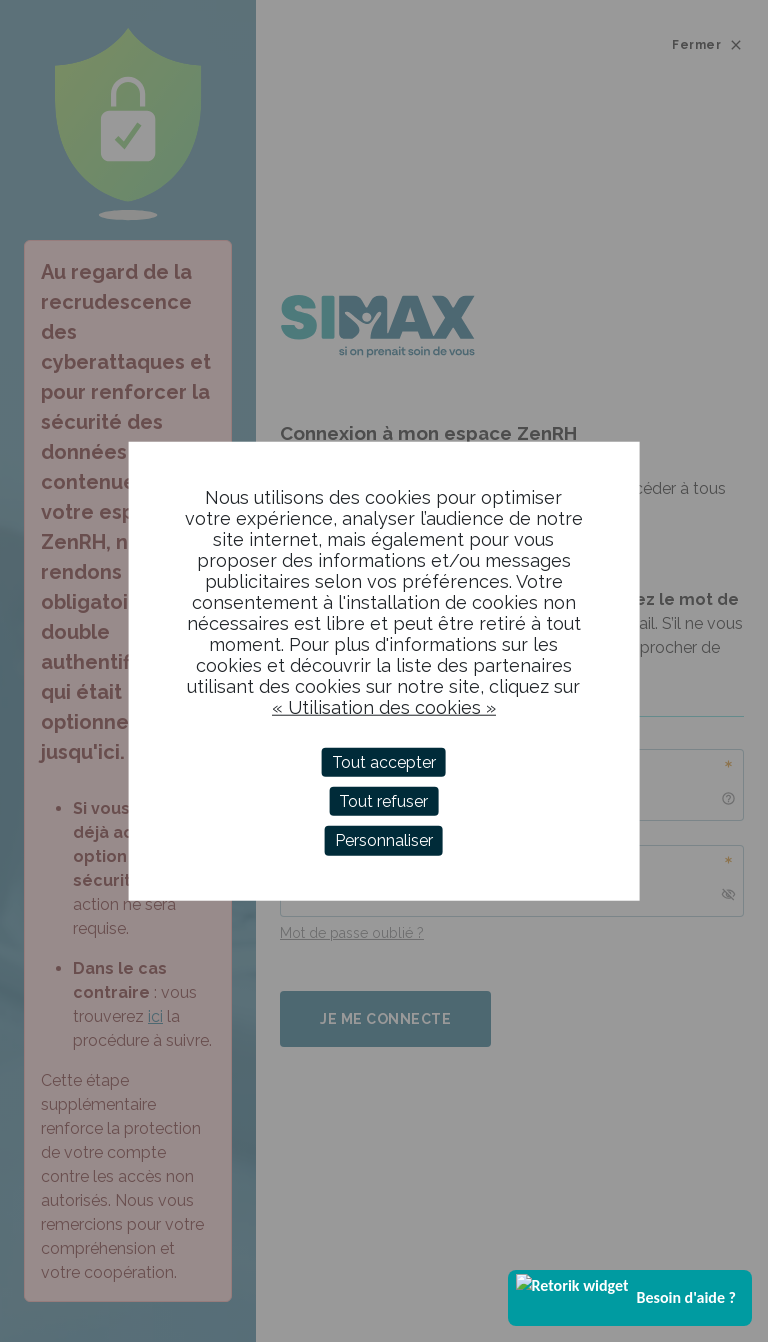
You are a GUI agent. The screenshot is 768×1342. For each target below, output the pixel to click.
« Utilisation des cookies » (384, 707)
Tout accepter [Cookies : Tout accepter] (384, 762)
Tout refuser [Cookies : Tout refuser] (383, 801)
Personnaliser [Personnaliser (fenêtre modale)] (384, 840)
